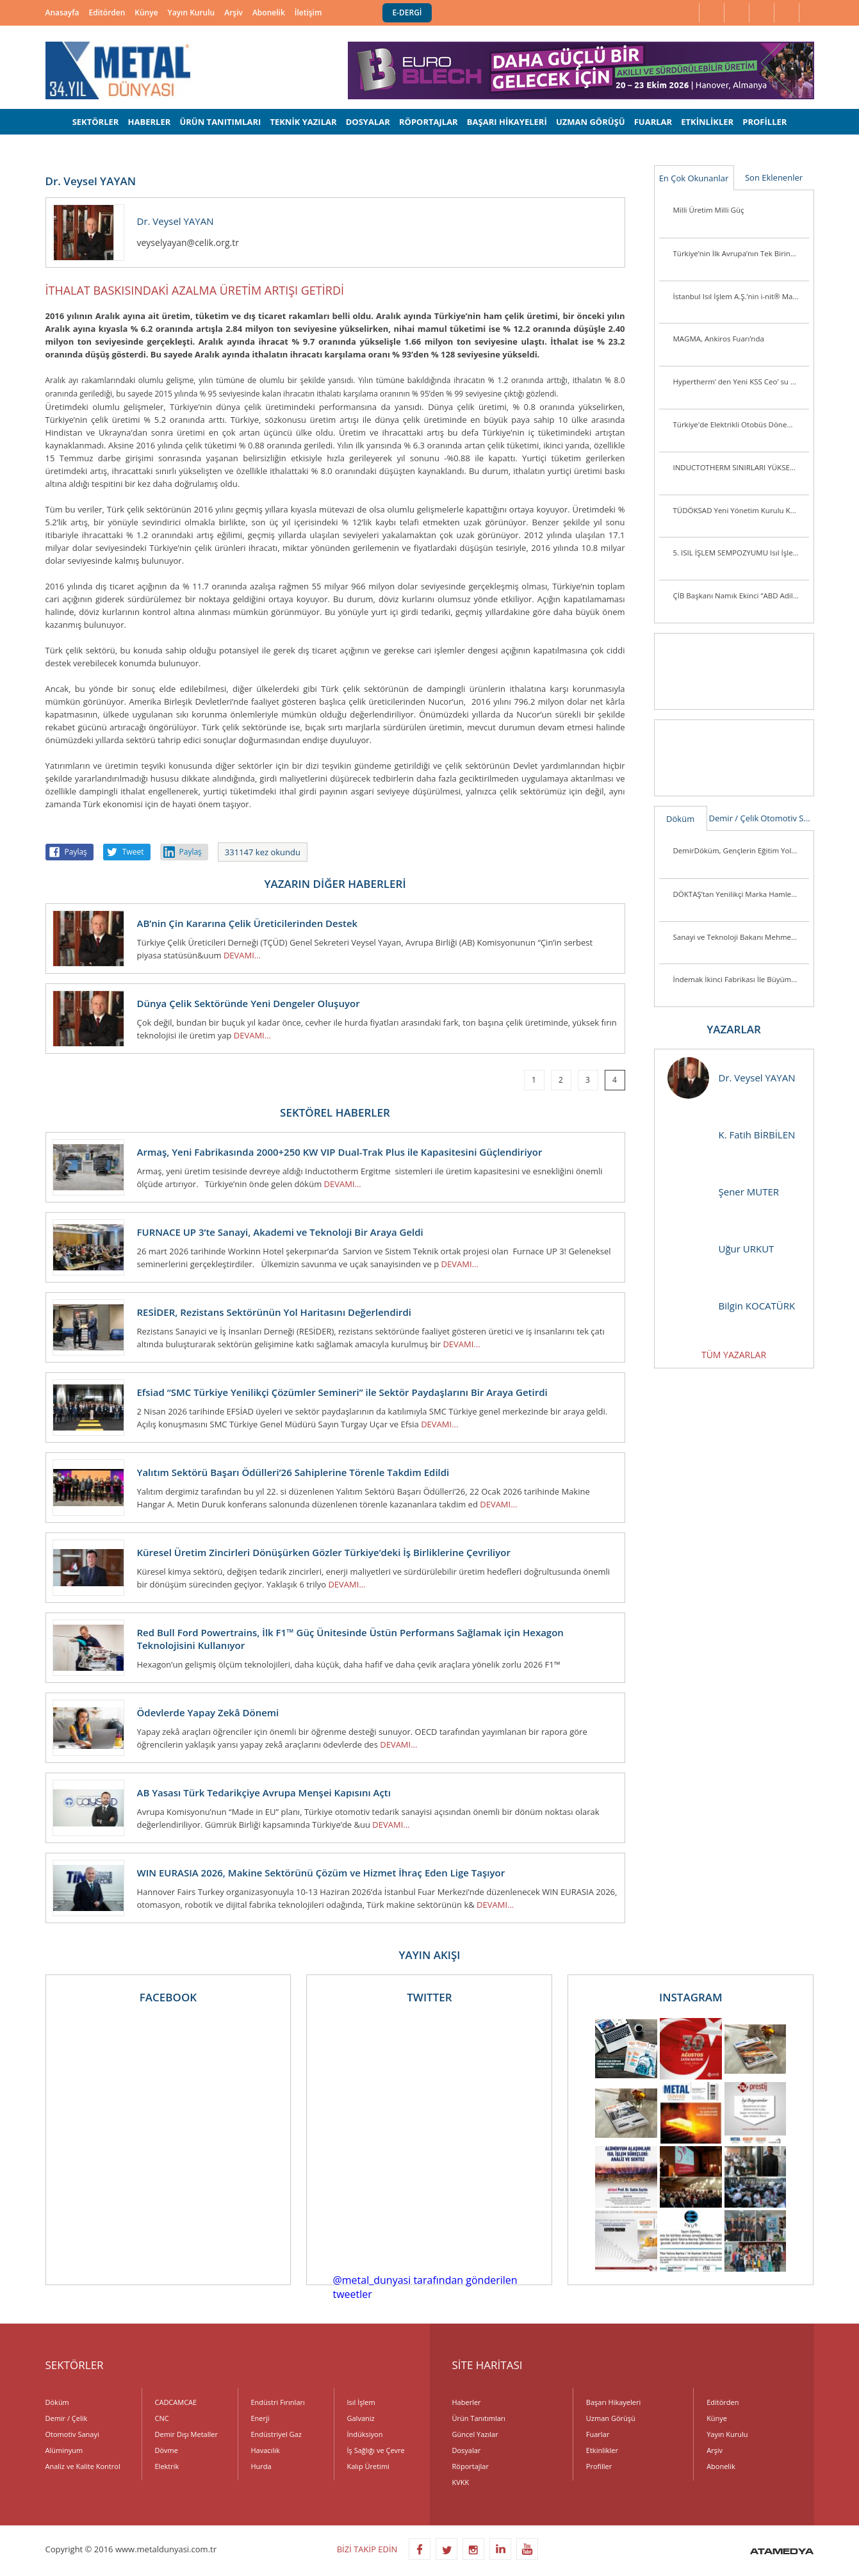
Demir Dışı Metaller (186, 2434)
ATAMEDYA (782, 2552)
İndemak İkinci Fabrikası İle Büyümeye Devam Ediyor (741, 979)
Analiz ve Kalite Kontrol (82, 2466)
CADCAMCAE (176, 2402)
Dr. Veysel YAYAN (731, 1078)
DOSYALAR (368, 121)
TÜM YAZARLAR (733, 1355)
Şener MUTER (723, 1192)
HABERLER (149, 121)
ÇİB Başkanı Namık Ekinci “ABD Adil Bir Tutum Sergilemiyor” (741, 595)
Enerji (260, 2418)
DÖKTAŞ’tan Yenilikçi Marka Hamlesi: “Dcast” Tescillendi (741, 894)
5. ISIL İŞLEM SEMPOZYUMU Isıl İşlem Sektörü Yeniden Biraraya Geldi (741, 552)
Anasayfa (62, 12)
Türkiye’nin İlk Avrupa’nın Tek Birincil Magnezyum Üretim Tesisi (741, 253)
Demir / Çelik (734, 818)
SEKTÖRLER (95, 121)
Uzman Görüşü (610, 2418)
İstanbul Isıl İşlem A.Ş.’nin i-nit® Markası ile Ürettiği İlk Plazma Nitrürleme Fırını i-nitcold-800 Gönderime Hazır (741, 296)
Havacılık (265, 2450)
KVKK (461, 2482)
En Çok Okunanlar (694, 178)
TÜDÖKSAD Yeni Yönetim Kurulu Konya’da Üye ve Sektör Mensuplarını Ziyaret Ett (741, 510)
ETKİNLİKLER (707, 121)
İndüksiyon (365, 2434)
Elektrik (167, 2466)
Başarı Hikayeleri (613, 2402)
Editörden (107, 12)
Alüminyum (64, 2450)
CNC (162, 2418)
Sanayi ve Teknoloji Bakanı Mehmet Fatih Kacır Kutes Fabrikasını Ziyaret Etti (741, 937)
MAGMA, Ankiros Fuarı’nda (718, 338)
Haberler (466, 2402)
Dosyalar (466, 2450)
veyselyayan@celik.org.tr (188, 242)
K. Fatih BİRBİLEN (731, 1135)
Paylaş (76, 851)
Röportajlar (470, 2466)
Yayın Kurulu (191, 12)
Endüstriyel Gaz (276, 2434)
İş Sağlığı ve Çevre (376, 2450)
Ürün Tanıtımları (479, 2418)
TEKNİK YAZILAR (303, 121)
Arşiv (233, 12)
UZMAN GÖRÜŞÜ (590, 121)
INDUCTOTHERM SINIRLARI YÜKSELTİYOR (741, 467)
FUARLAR (653, 121)
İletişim (308, 12)
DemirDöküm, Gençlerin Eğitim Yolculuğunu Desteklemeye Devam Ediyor (741, 850)
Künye (146, 12)
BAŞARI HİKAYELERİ (507, 121)
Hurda (261, 2466)
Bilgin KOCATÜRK (731, 1306)
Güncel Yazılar (475, 2434)
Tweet (133, 851)
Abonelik (268, 12)
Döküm (680, 818)
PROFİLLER (764, 121)
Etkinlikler (602, 2450)
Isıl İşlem (361, 2402)
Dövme (166, 2450)
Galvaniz (361, 2418)
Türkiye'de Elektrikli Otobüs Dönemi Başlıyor (741, 424)
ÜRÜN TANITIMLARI (220, 121)
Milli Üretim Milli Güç (708, 210)
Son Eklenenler (774, 177)
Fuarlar (597, 2434)
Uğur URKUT (720, 1249)
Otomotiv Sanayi (787, 818)
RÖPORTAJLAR (428, 121)
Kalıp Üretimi (368, 2466)
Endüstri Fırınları (278, 2402)
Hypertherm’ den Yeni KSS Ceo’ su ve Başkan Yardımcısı (741, 381)
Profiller (599, 2466)
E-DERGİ (406, 12)
